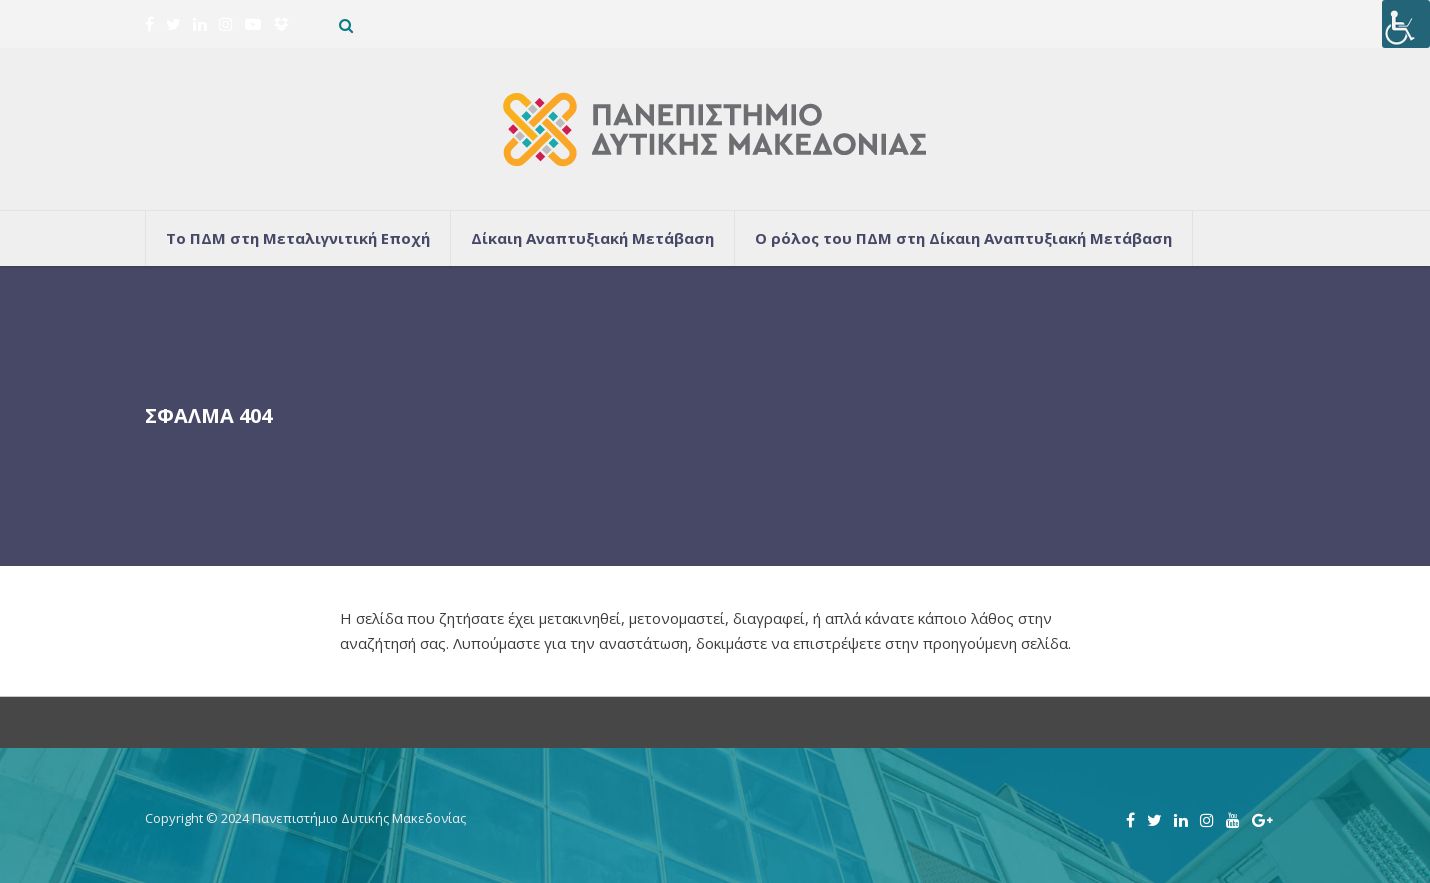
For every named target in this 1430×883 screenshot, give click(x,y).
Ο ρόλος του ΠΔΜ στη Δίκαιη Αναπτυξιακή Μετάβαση (963, 238)
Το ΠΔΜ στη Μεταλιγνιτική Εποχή (298, 238)
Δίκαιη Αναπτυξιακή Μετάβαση (592, 238)
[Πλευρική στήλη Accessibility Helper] (1406, 24)
